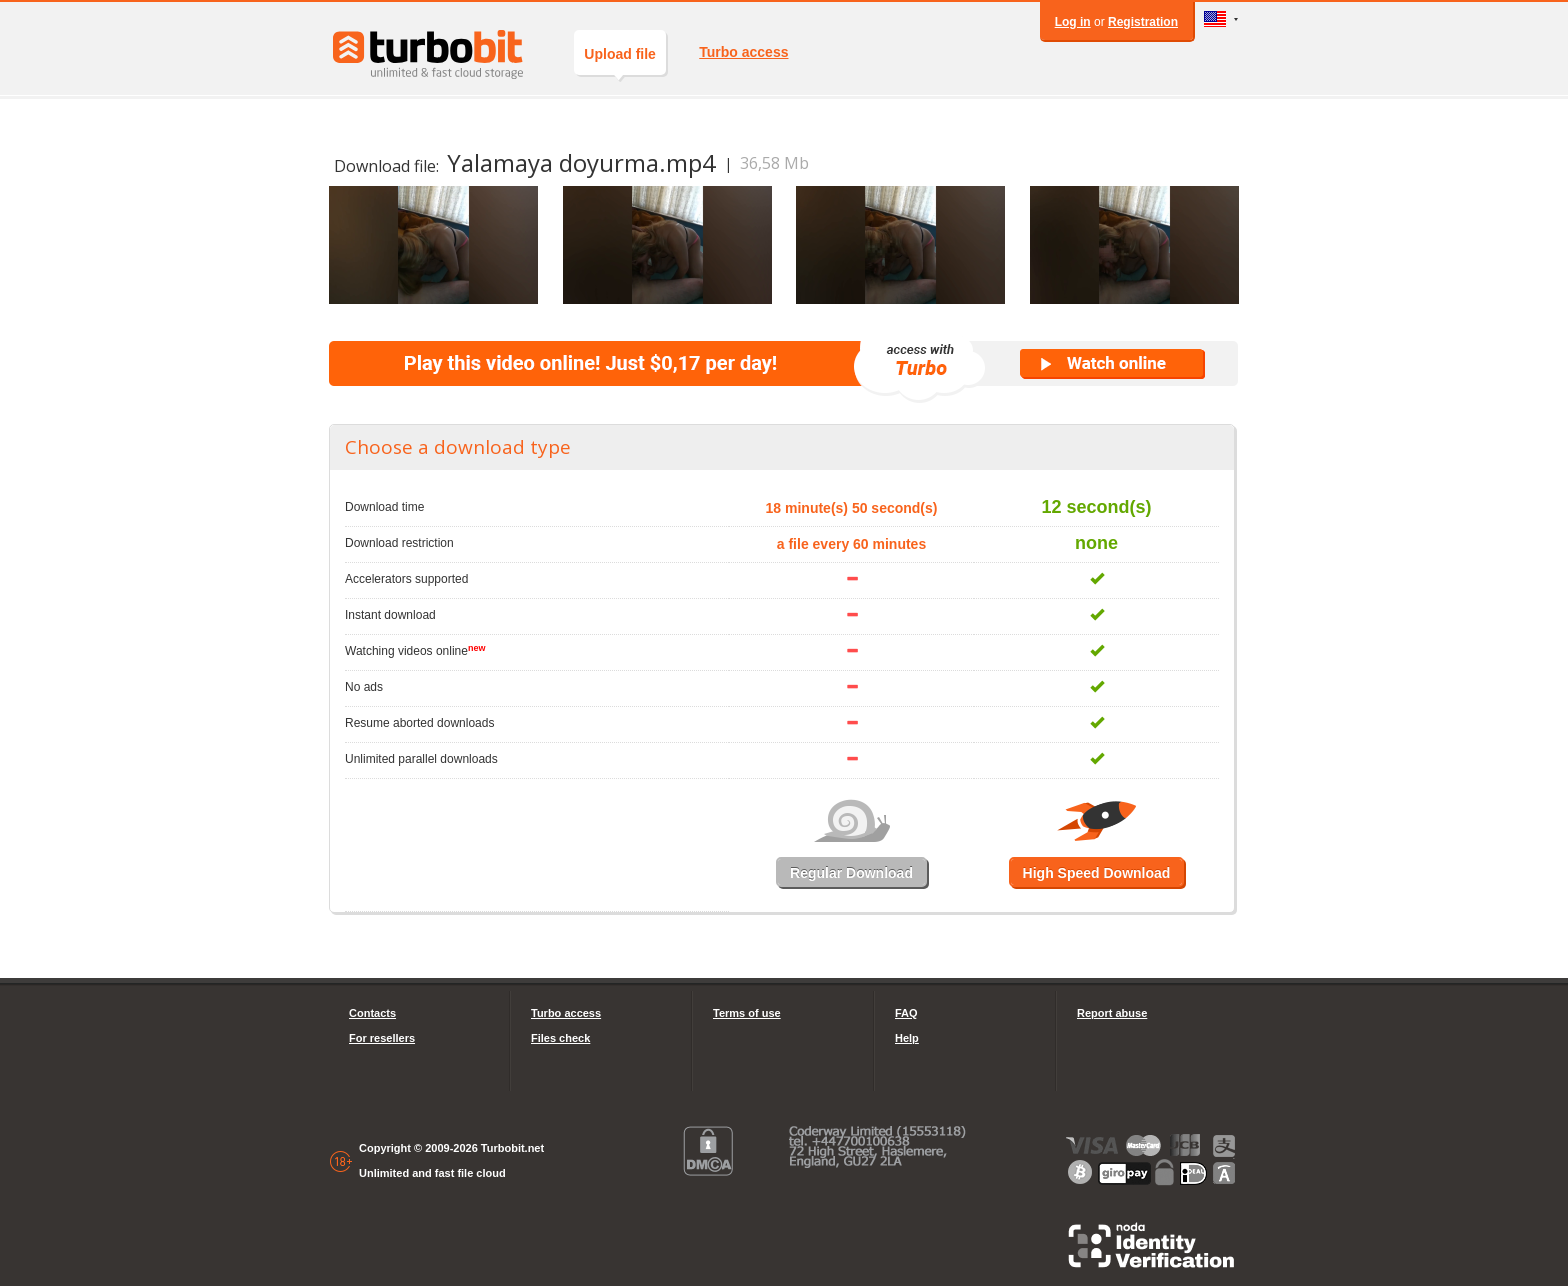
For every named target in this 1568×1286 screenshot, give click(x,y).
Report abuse (1112, 1013)
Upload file (620, 60)
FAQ (906, 1013)
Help (907, 1038)
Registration (1143, 22)
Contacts (372, 1013)
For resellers (382, 1038)
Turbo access (743, 52)
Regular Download (851, 873)
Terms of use (747, 1013)
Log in (1073, 22)
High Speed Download (1097, 873)
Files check (560, 1038)
